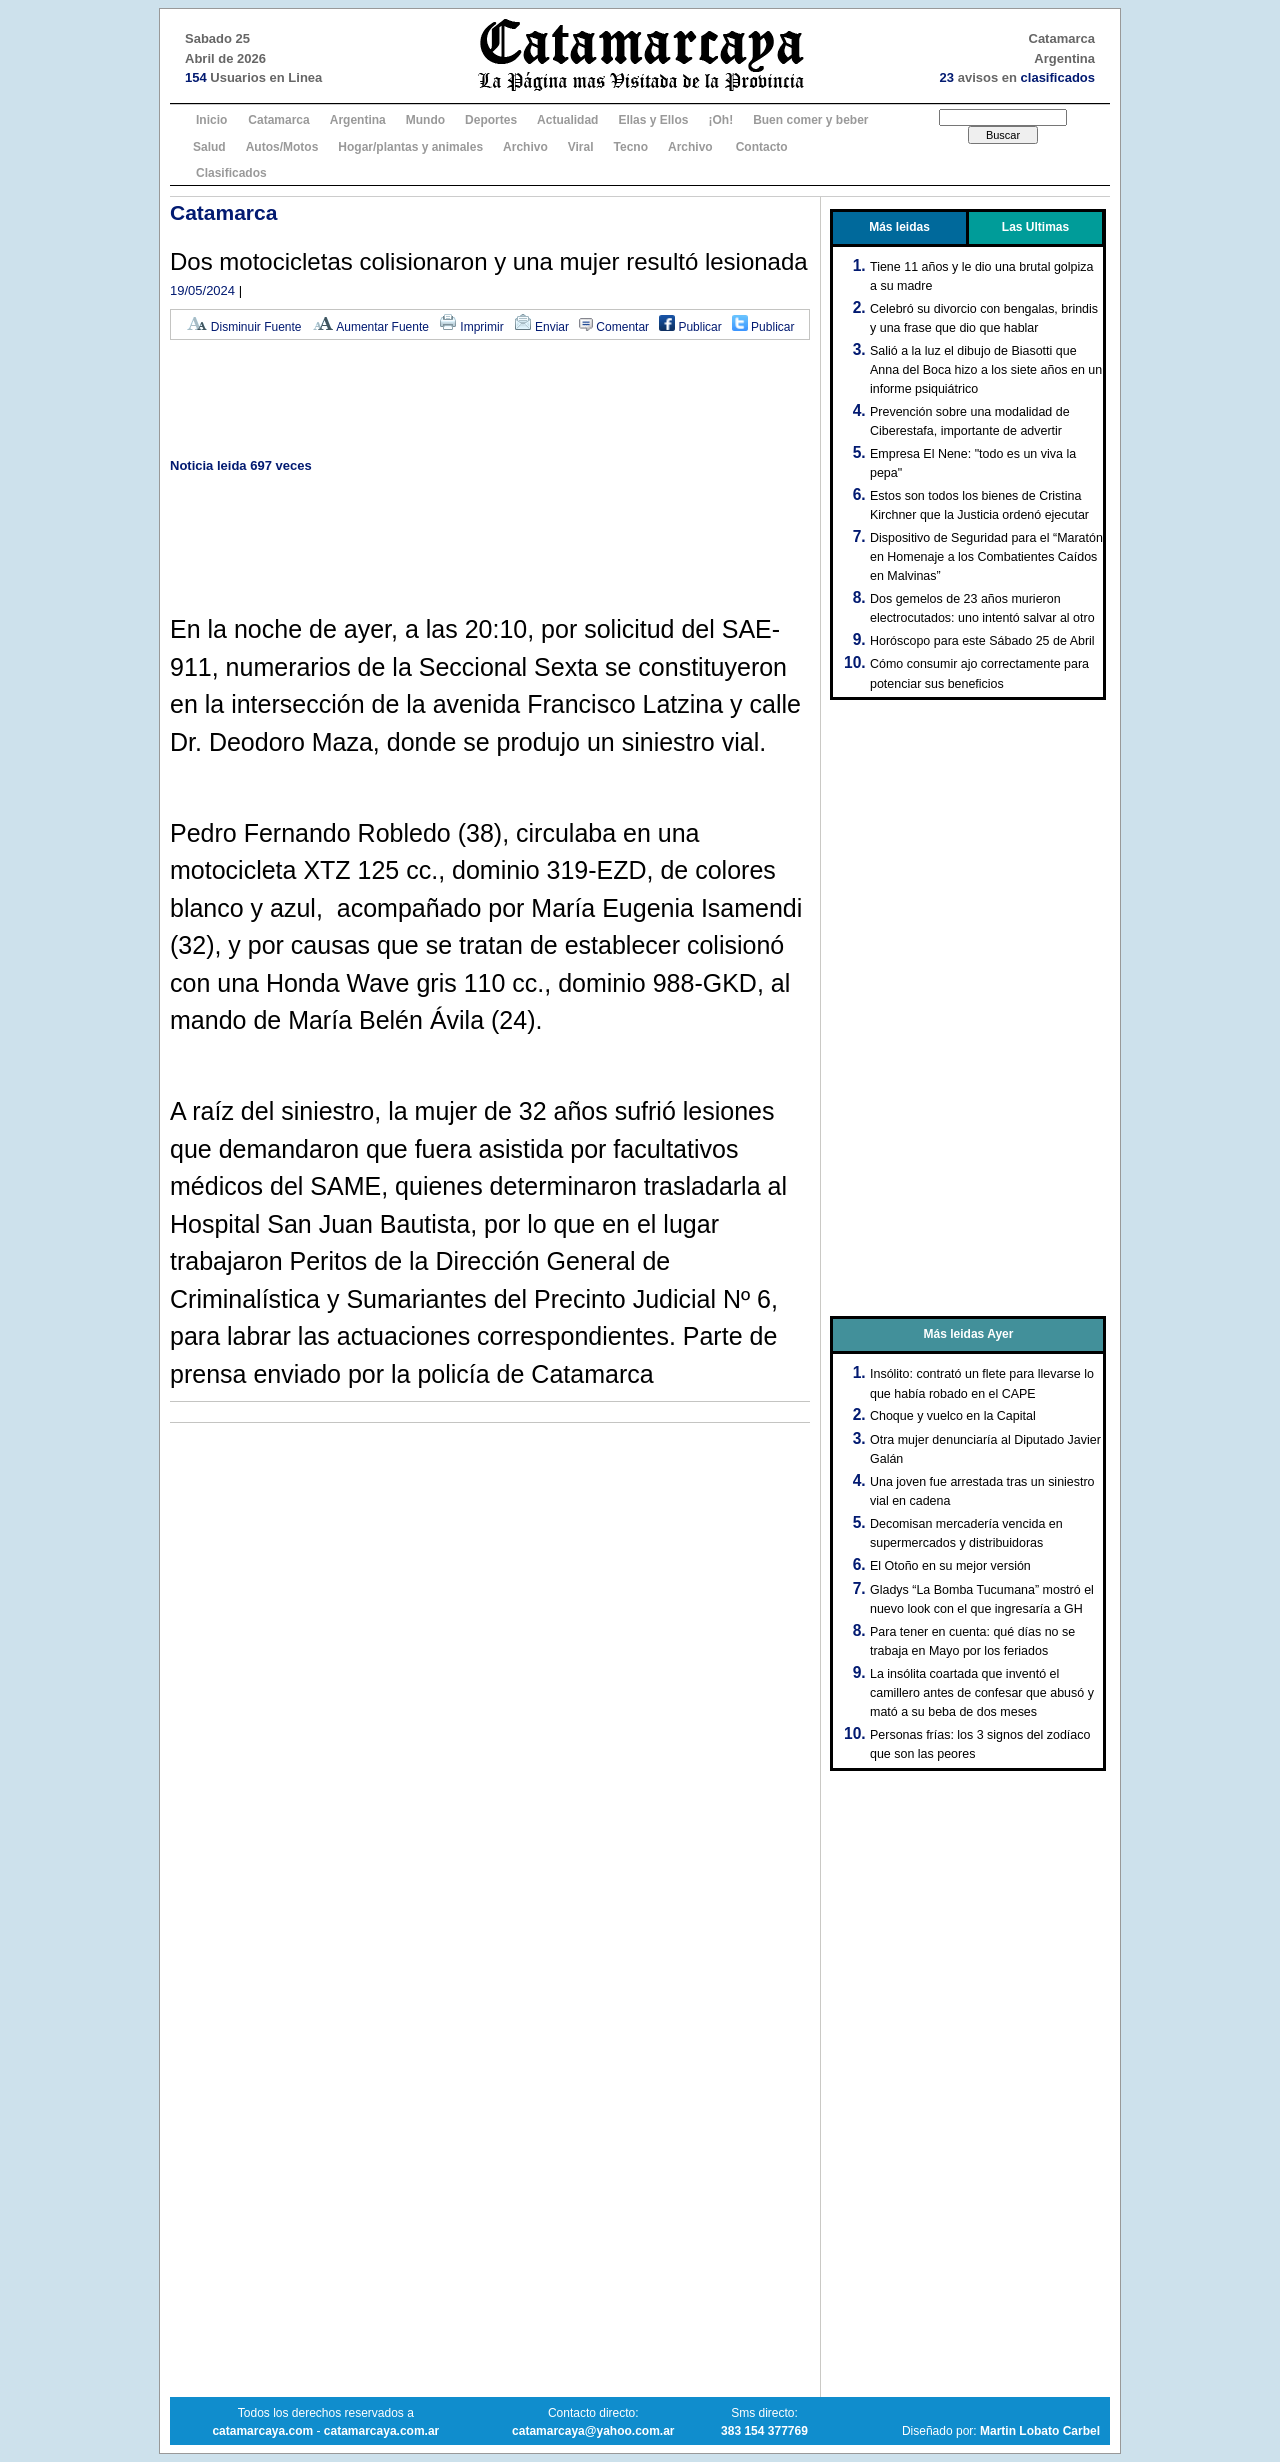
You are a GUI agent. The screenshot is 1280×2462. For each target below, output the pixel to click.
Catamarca (278, 120)
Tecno (631, 147)
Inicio (211, 120)
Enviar (541, 327)
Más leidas (899, 227)
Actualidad (567, 120)
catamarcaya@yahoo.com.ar (593, 2431)
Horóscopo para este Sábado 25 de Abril (982, 641)
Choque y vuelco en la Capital (953, 1416)
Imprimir (471, 327)
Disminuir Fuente (244, 327)
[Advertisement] (490, 400)
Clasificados (231, 173)
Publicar (690, 327)
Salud (209, 147)
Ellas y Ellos (653, 120)
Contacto (762, 147)
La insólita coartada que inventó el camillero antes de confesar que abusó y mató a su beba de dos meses (982, 1693)
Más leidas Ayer (969, 1334)
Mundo (425, 120)
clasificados (1058, 77)
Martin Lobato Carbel (1040, 2431)
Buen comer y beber (810, 120)
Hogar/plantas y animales (410, 147)
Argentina (358, 120)
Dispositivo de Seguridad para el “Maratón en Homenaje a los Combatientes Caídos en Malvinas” (986, 557)
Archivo (525, 147)
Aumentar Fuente (370, 327)
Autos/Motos (282, 147)
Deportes (491, 120)
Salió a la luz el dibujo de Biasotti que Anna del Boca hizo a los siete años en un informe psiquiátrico (986, 370)
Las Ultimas (1035, 227)
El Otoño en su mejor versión (950, 1566)
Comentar (614, 327)
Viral (581, 147)
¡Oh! (720, 120)
